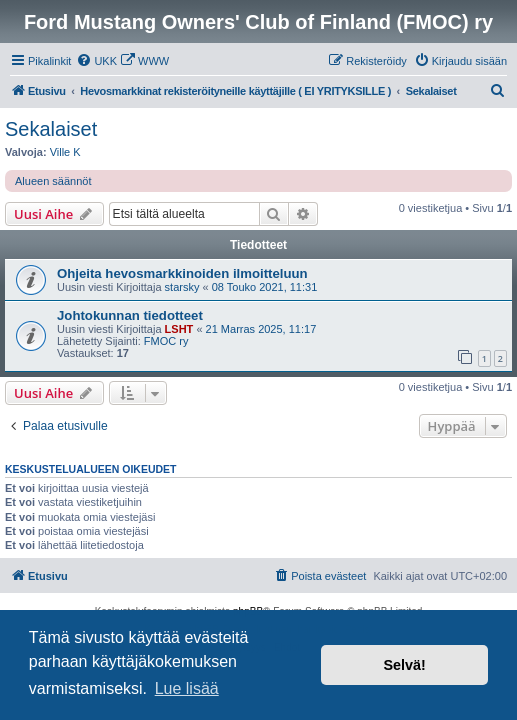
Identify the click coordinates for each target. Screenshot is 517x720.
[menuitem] (96, 61)
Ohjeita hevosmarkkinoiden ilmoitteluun (182, 273)
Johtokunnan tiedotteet (130, 315)
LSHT (179, 329)
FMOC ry (166, 341)
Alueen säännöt (53, 181)
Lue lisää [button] (187, 688)
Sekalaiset (51, 129)
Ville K (65, 152)
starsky (182, 287)
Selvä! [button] (404, 665)
